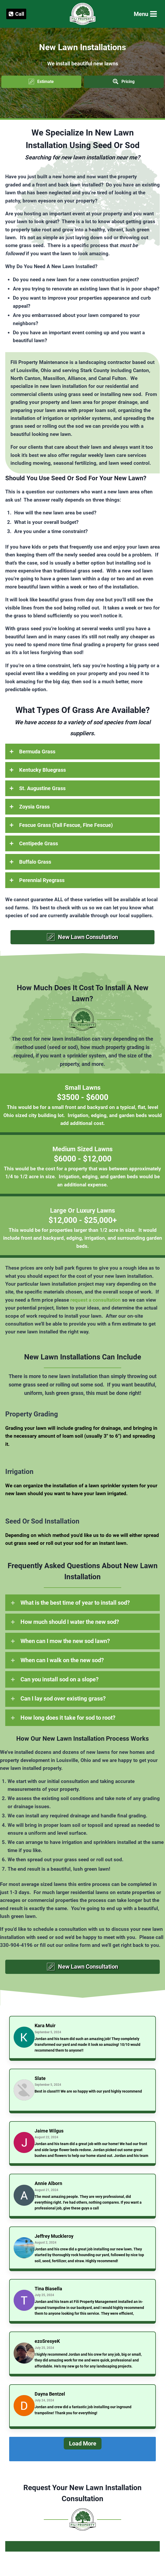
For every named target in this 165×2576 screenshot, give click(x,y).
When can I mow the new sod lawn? (65, 1641)
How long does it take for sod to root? (67, 1717)
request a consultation (95, 1300)
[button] (41, 82)
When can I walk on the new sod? (62, 1660)
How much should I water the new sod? (69, 1622)
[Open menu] (145, 14)
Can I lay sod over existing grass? (63, 1698)
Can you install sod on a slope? (59, 1679)
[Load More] (82, 2449)
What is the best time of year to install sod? (75, 1602)
